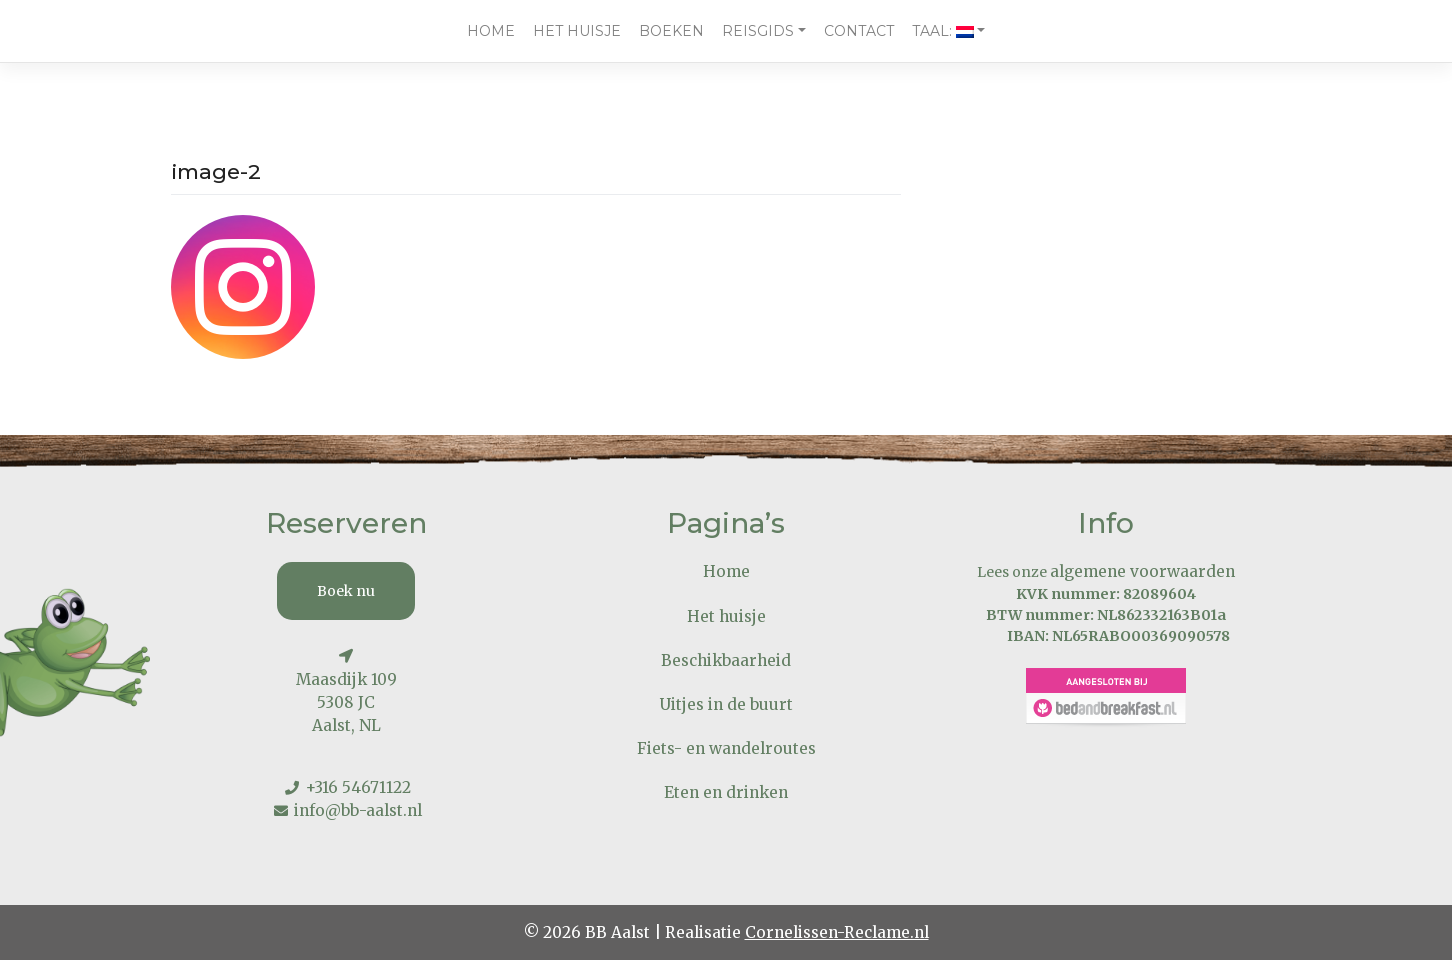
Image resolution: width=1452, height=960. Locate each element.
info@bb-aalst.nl (358, 810)
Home (491, 31)
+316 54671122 (358, 787)
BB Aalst (617, 932)
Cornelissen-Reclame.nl (837, 932)
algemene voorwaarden (1142, 571)
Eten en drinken (726, 792)
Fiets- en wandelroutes (726, 748)
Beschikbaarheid (726, 660)
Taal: (943, 31)
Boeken (671, 31)
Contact (859, 31)
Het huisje (577, 31)
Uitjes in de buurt (726, 704)
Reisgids (758, 31)
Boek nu (346, 591)
